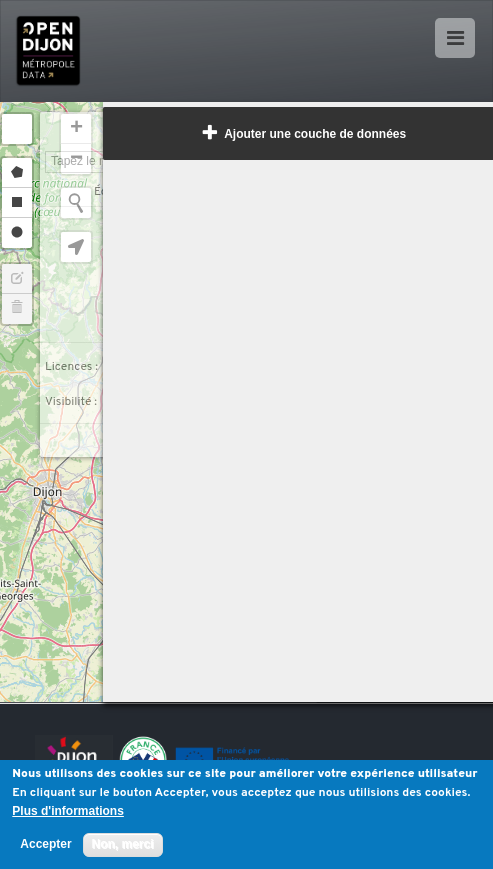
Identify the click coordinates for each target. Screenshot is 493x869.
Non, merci (123, 844)
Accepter (45, 844)
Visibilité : (71, 402)
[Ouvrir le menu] (455, 38)
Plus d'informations (68, 811)
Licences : (71, 367)
